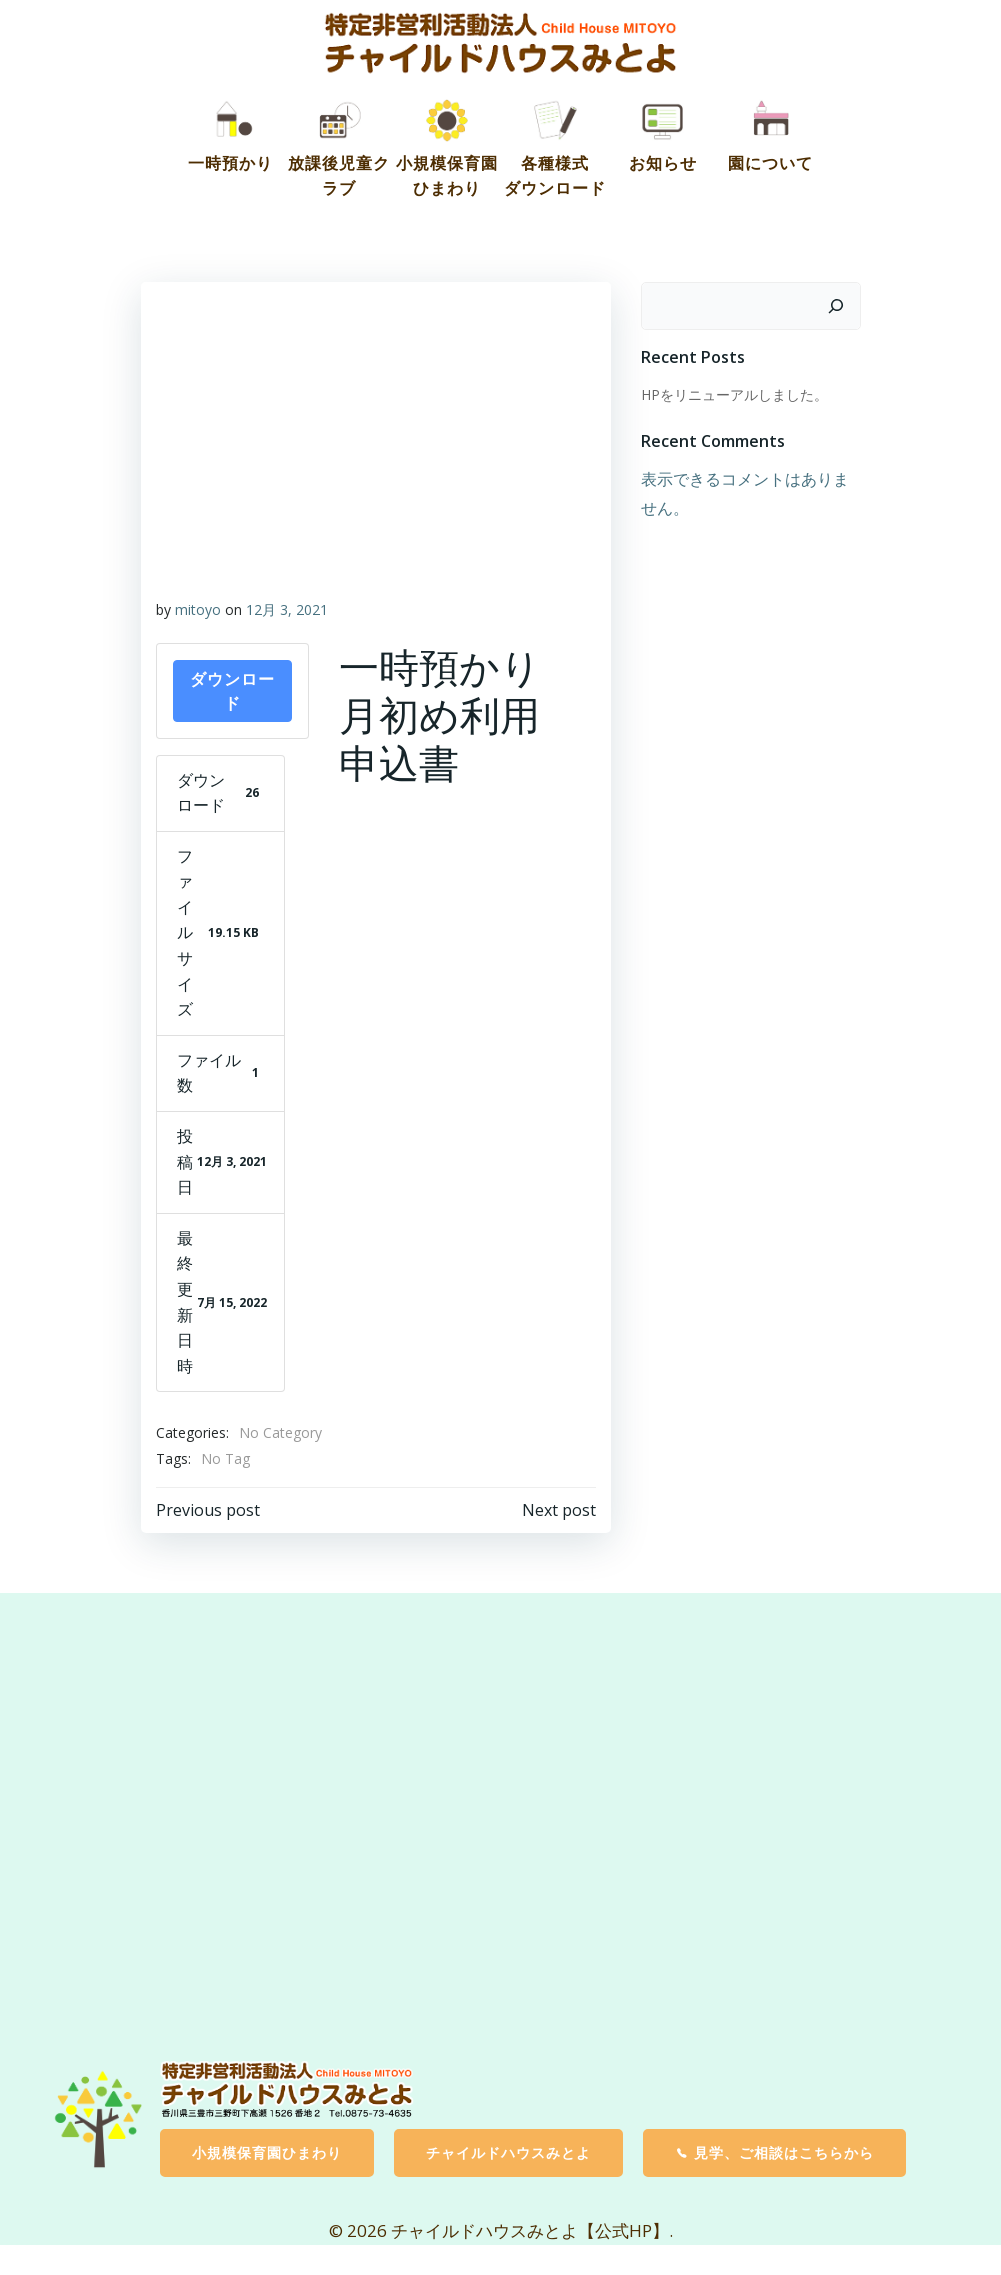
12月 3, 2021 (287, 609)
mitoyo (198, 609)
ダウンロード (232, 691)
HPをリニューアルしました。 (734, 394)
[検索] (836, 306)
